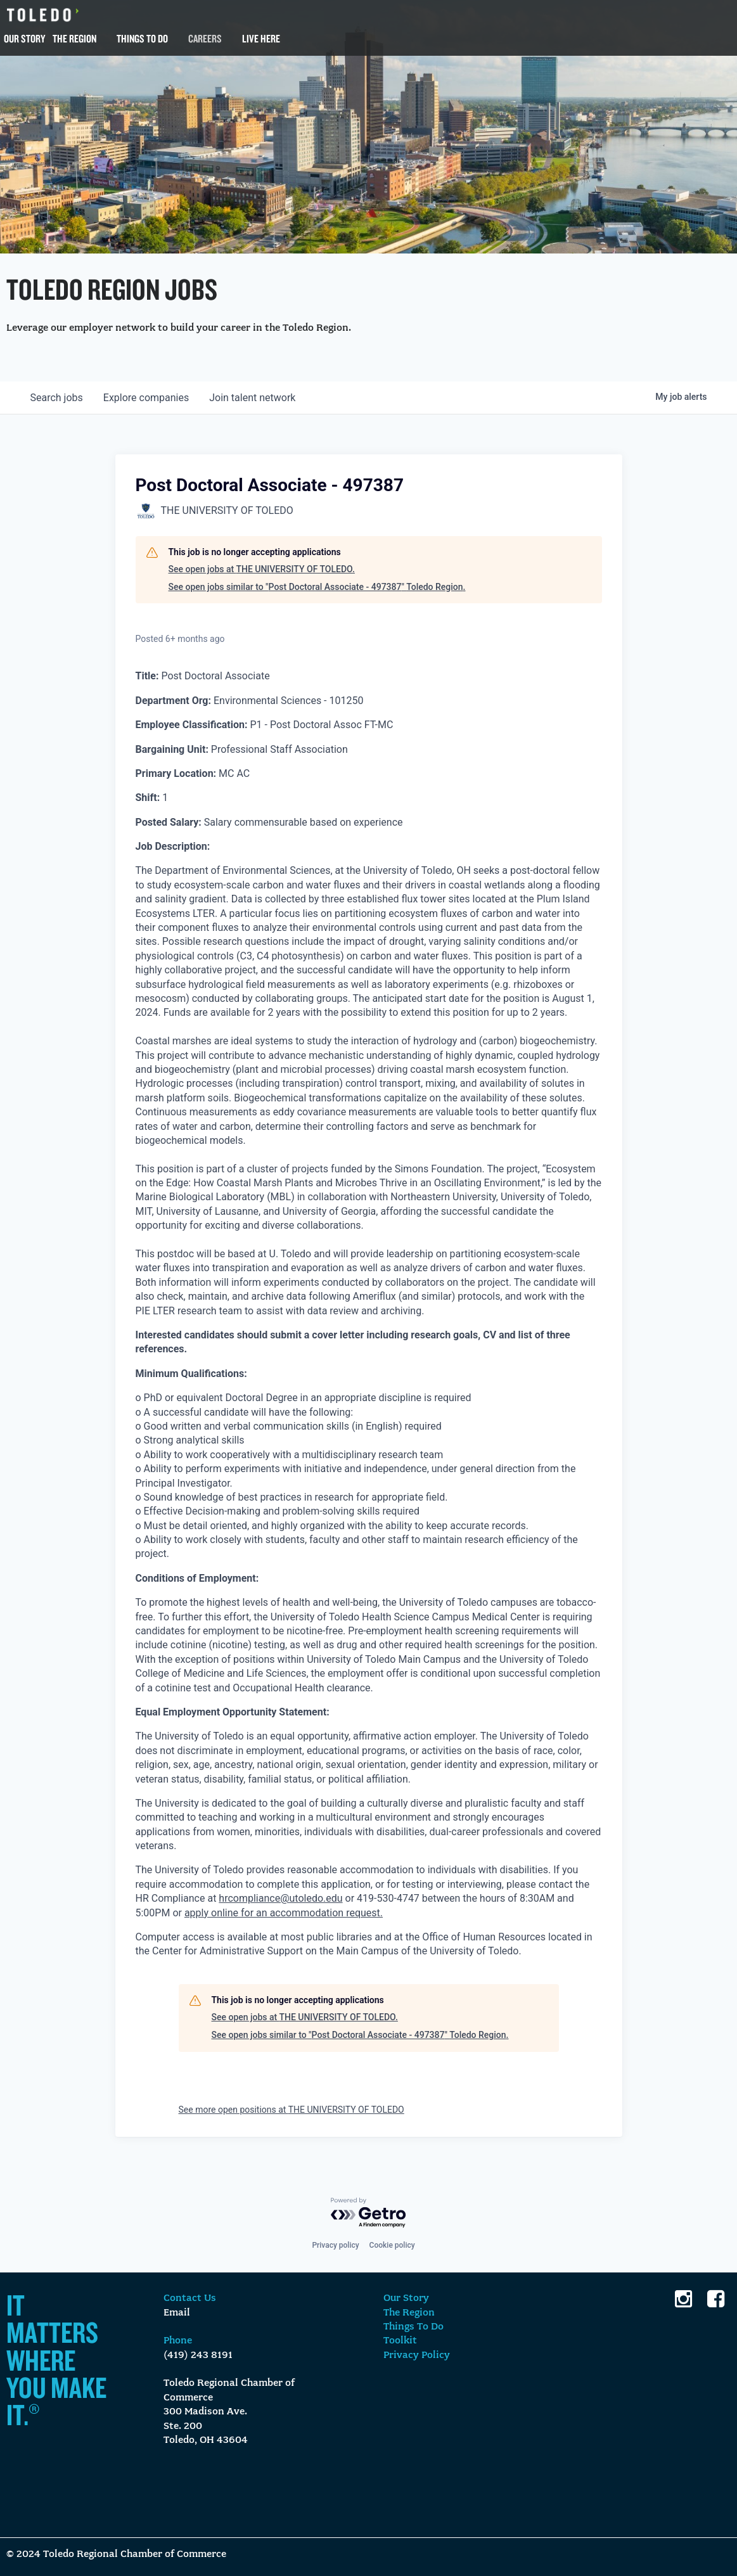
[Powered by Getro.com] (369, 2213)
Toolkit (400, 2341)
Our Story (24, 38)
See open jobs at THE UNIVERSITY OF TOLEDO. (262, 569)
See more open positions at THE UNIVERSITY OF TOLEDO (291, 2110)
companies (146, 398)
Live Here (261, 38)
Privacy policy (335, 2245)
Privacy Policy (416, 2355)
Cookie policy (392, 2245)
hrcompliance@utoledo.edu (280, 1898)
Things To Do (142, 38)
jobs (56, 398)
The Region (74, 38)
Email (176, 2313)
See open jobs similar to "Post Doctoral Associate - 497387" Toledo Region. (317, 587)
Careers (205, 38)
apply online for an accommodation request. (283, 1913)
